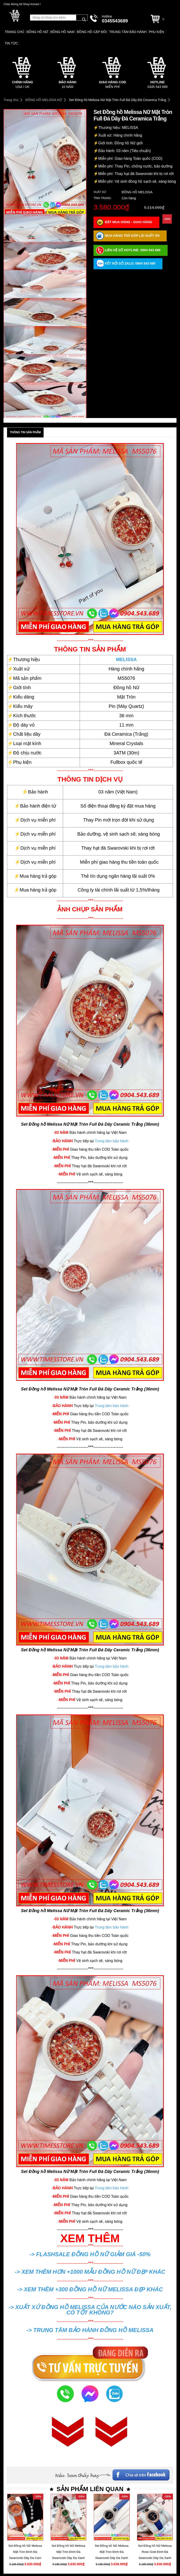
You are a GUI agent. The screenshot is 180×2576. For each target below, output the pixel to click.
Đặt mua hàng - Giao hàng (124, 222)
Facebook (140, 2473)
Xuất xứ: (100, 192)
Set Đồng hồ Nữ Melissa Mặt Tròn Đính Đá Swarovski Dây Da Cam (25, 2552)
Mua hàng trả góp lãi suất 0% (128, 236)
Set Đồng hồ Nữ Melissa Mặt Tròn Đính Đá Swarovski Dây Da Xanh (68, 2552)
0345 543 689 (157, 87)
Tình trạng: (102, 198)
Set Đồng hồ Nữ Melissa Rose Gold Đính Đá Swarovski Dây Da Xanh (155, 2552)
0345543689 (115, 20)
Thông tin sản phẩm (25, 432)
